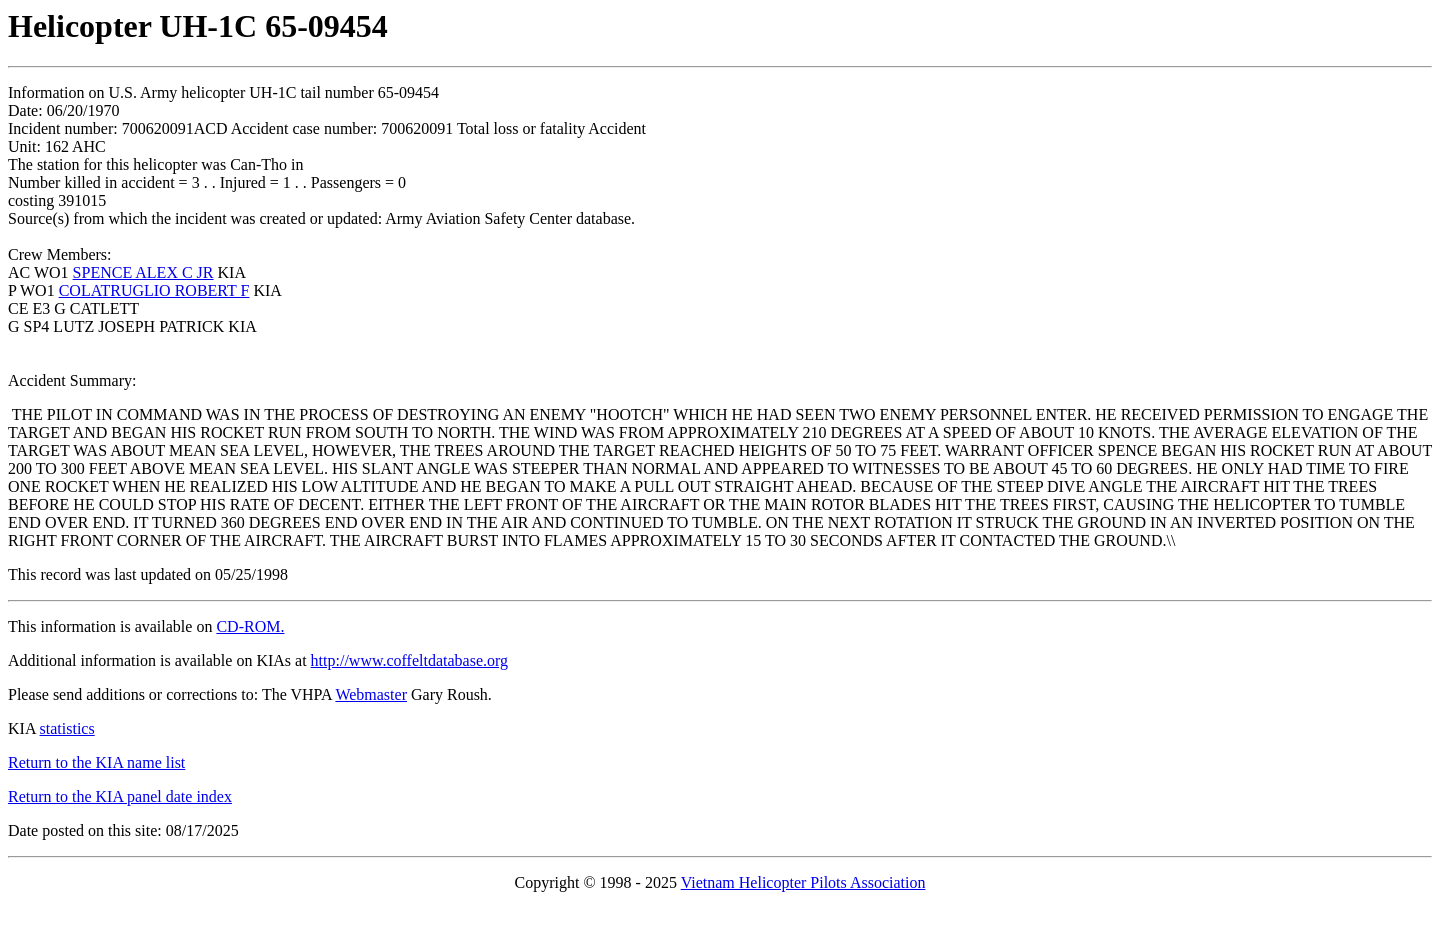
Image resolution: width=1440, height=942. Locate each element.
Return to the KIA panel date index (120, 796)
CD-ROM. (250, 626)
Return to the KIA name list (96, 762)
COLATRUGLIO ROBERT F (154, 290)
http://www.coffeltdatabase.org (409, 660)
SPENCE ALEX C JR (143, 272)
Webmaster (371, 694)
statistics (67, 728)
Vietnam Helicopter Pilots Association (803, 882)
